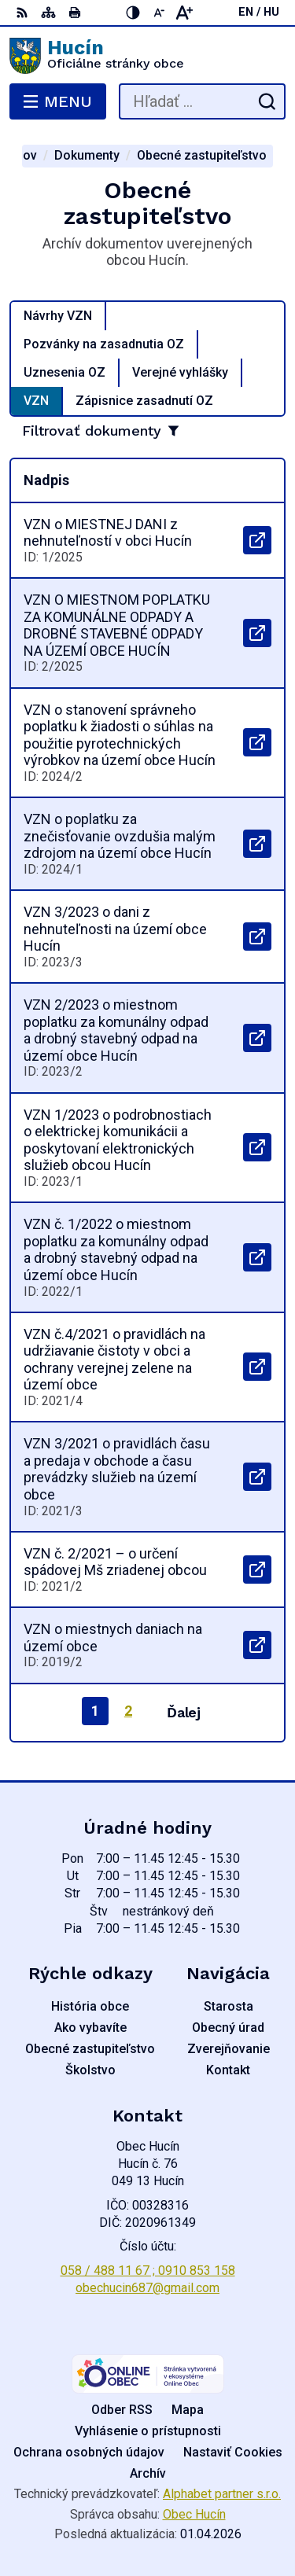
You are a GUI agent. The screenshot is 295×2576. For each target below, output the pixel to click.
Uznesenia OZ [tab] (64, 372)
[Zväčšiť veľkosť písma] (184, 12)
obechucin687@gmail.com (147, 2287)
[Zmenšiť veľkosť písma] (158, 12)
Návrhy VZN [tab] (58, 315)
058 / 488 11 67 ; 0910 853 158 (148, 2270)
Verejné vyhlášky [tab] (180, 372)
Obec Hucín (194, 2514)
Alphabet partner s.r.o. (222, 2493)
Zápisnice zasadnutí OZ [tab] (144, 400)
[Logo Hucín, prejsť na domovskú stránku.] (147, 56)
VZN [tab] (36, 400)
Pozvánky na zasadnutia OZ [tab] (104, 344)
